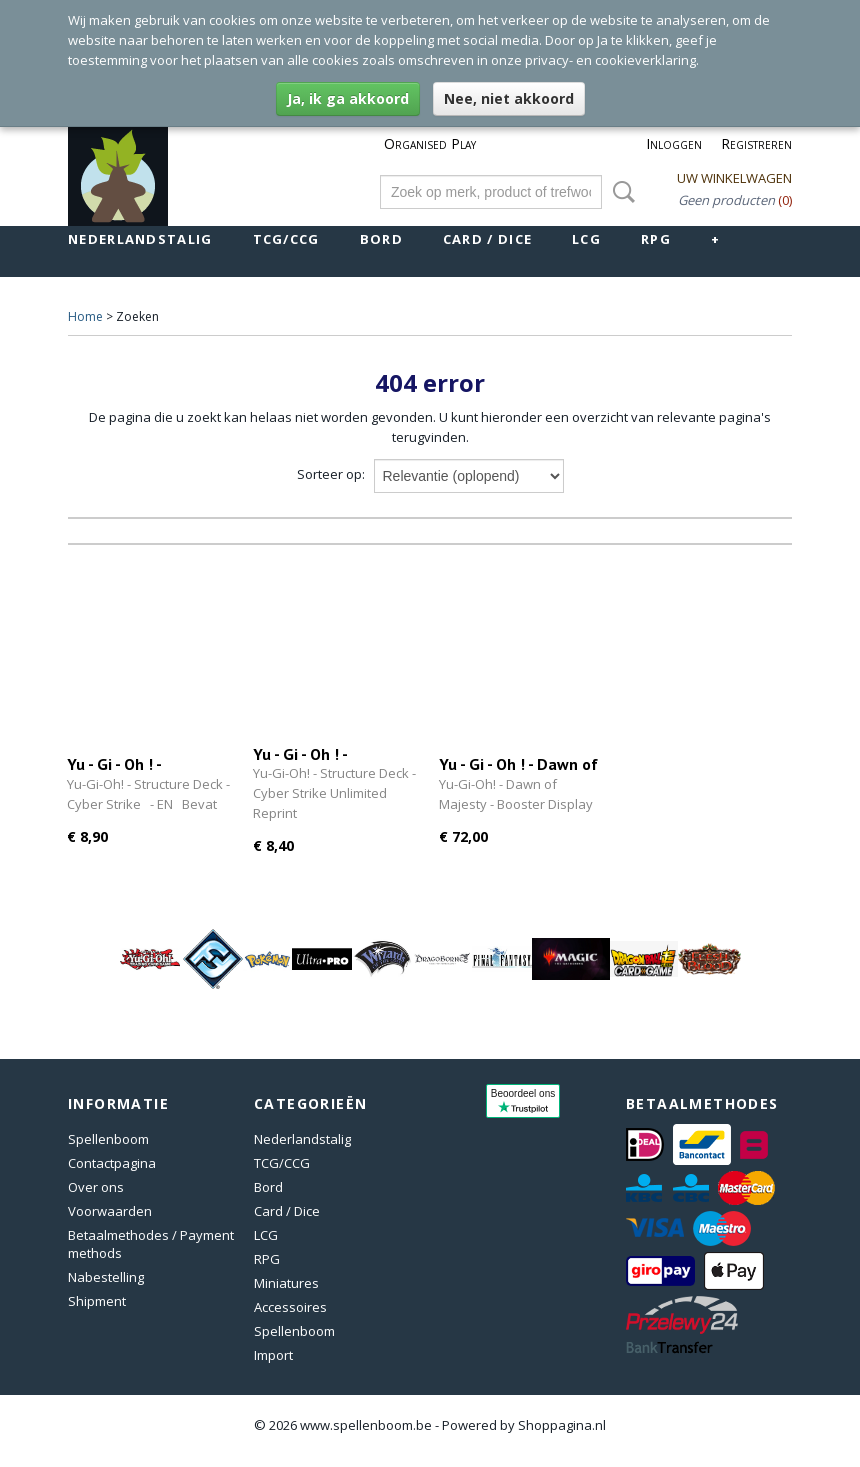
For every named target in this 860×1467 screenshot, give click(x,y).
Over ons (96, 1187)
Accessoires (290, 1307)
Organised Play (430, 143)
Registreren (756, 143)
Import (273, 1355)
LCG (586, 239)
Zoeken (620, 192)
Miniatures (286, 1283)
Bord (381, 239)
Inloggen (674, 143)
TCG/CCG (286, 239)
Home (85, 316)
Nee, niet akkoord (509, 98)
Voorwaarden (110, 1211)
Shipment (97, 1301)
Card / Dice (487, 239)
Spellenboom (108, 1139)
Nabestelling (106, 1277)
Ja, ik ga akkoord (348, 98)
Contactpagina (112, 1163)
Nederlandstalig (140, 239)
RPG (656, 239)
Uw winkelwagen (734, 178)
